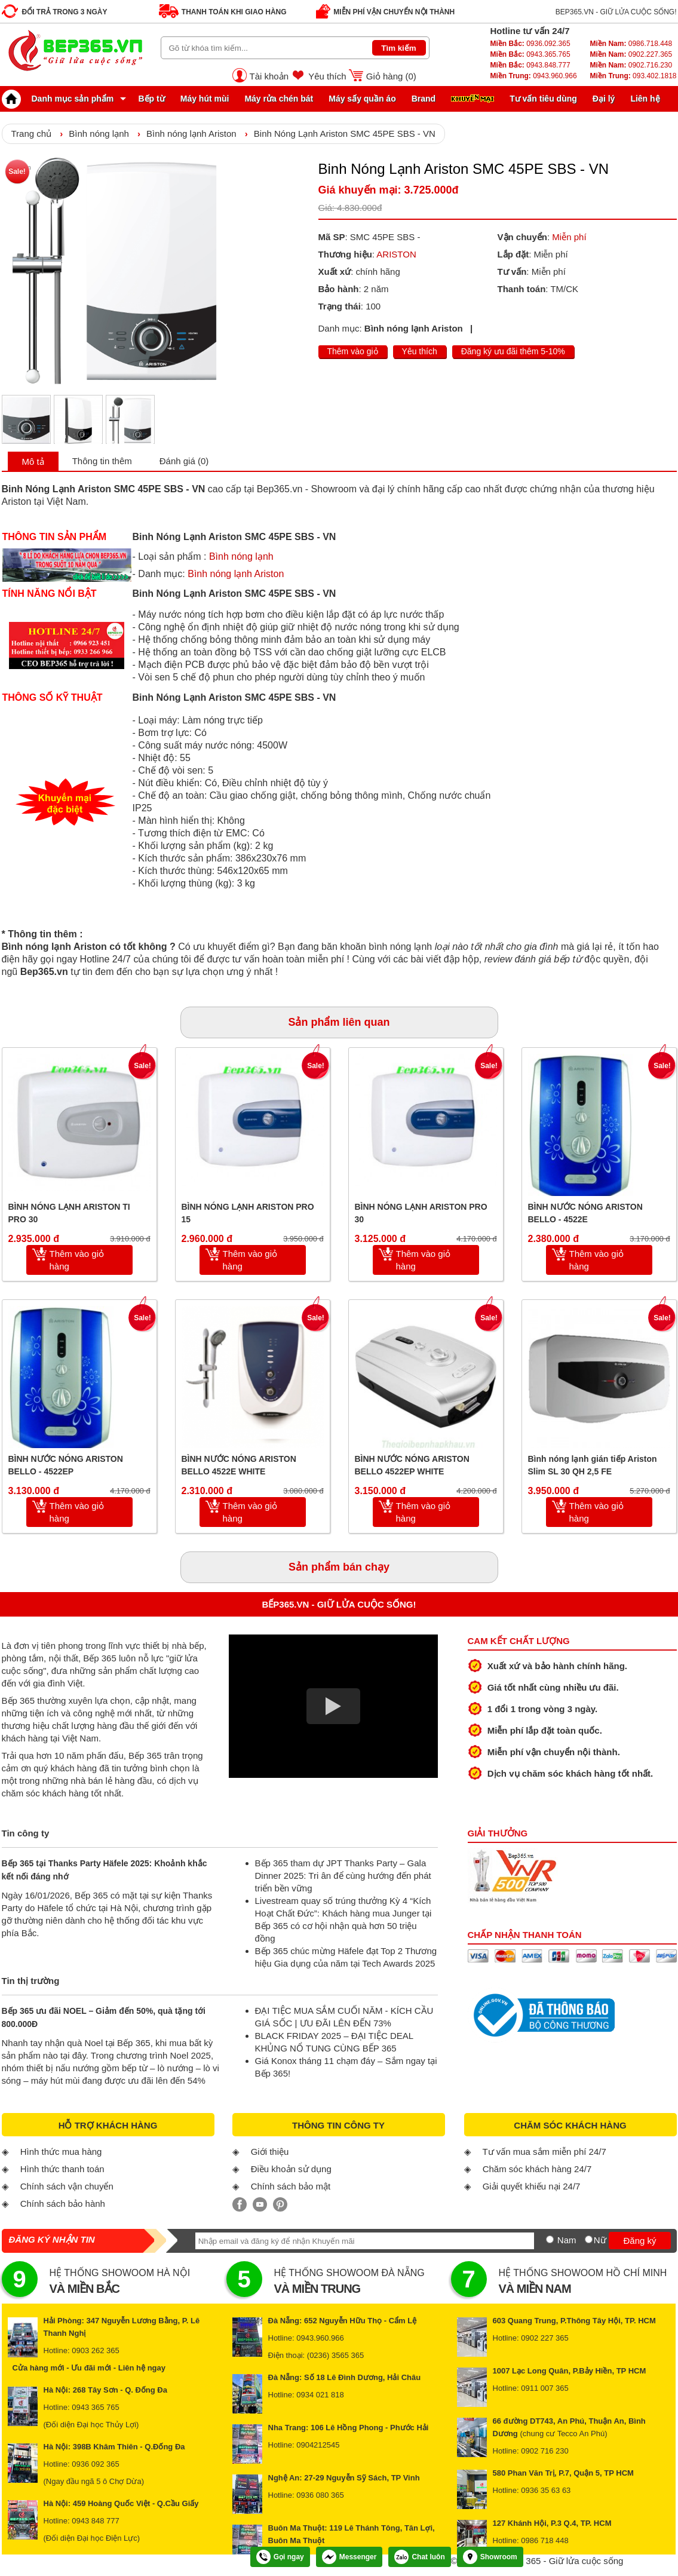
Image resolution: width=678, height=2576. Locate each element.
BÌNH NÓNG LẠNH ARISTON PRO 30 (421, 1213)
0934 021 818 (320, 2394)
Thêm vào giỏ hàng (77, 1260)
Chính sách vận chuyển (66, 2186)
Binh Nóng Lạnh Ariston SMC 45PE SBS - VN (344, 133)
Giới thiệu (270, 2151)
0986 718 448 (545, 2540)
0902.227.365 (631, 54)
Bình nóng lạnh (99, 133)
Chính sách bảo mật (291, 2186)
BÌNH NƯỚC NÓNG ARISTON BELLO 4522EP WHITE (412, 1465)
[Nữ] (589, 2239)
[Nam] (550, 2239)
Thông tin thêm (102, 461)
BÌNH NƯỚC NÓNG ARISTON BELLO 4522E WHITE (239, 1465)
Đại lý (604, 98)
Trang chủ (31, 133)
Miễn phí (569, 237)
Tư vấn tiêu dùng (543, 98)
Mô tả (33, 461)
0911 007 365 (545, 2388)
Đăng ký (639, 2240)
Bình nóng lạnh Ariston (191, 133)
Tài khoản (269, 76)
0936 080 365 (320, 2495)
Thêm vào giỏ (352, 351)
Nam (566, 2240)
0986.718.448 (631, 43)
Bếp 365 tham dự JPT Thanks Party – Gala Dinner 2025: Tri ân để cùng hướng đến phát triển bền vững (343, 1875)
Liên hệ (644, 98)
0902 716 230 (545, 2450)
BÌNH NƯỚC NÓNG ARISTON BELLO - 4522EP (65, 1465)
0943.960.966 (533, 76)
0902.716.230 (631, 65)
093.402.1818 (633, 76)
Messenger (349, 2557)
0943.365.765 (530, 54)
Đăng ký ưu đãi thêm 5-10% (513, 351)
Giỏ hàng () (391, 76)
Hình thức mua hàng (61, 2151)
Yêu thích (327, 76)
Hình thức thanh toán (62, 2169)
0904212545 (317, 2444)
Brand (423, 98)
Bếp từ (152, 98)
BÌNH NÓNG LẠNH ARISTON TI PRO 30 (69, 1213)
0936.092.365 (530, 43)
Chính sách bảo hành (62, 2203)
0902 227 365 (545, 2337)
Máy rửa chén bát (278, 98)
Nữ (600, 2240)
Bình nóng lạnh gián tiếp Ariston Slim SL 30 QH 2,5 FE (592, 1465)
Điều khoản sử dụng (291, 2169)
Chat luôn (419, 2557)
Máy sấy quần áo (362, 98)
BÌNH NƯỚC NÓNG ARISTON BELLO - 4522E (585, 1213)
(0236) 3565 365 (335, 2355)
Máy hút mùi (204, 98)
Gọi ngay (280, 2557)
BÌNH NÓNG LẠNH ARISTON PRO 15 (248, 1213)
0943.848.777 (530, 65)
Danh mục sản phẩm (61, 98)
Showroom (490, 2557)
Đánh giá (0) (184, 461)
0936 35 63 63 (545, 2490)
